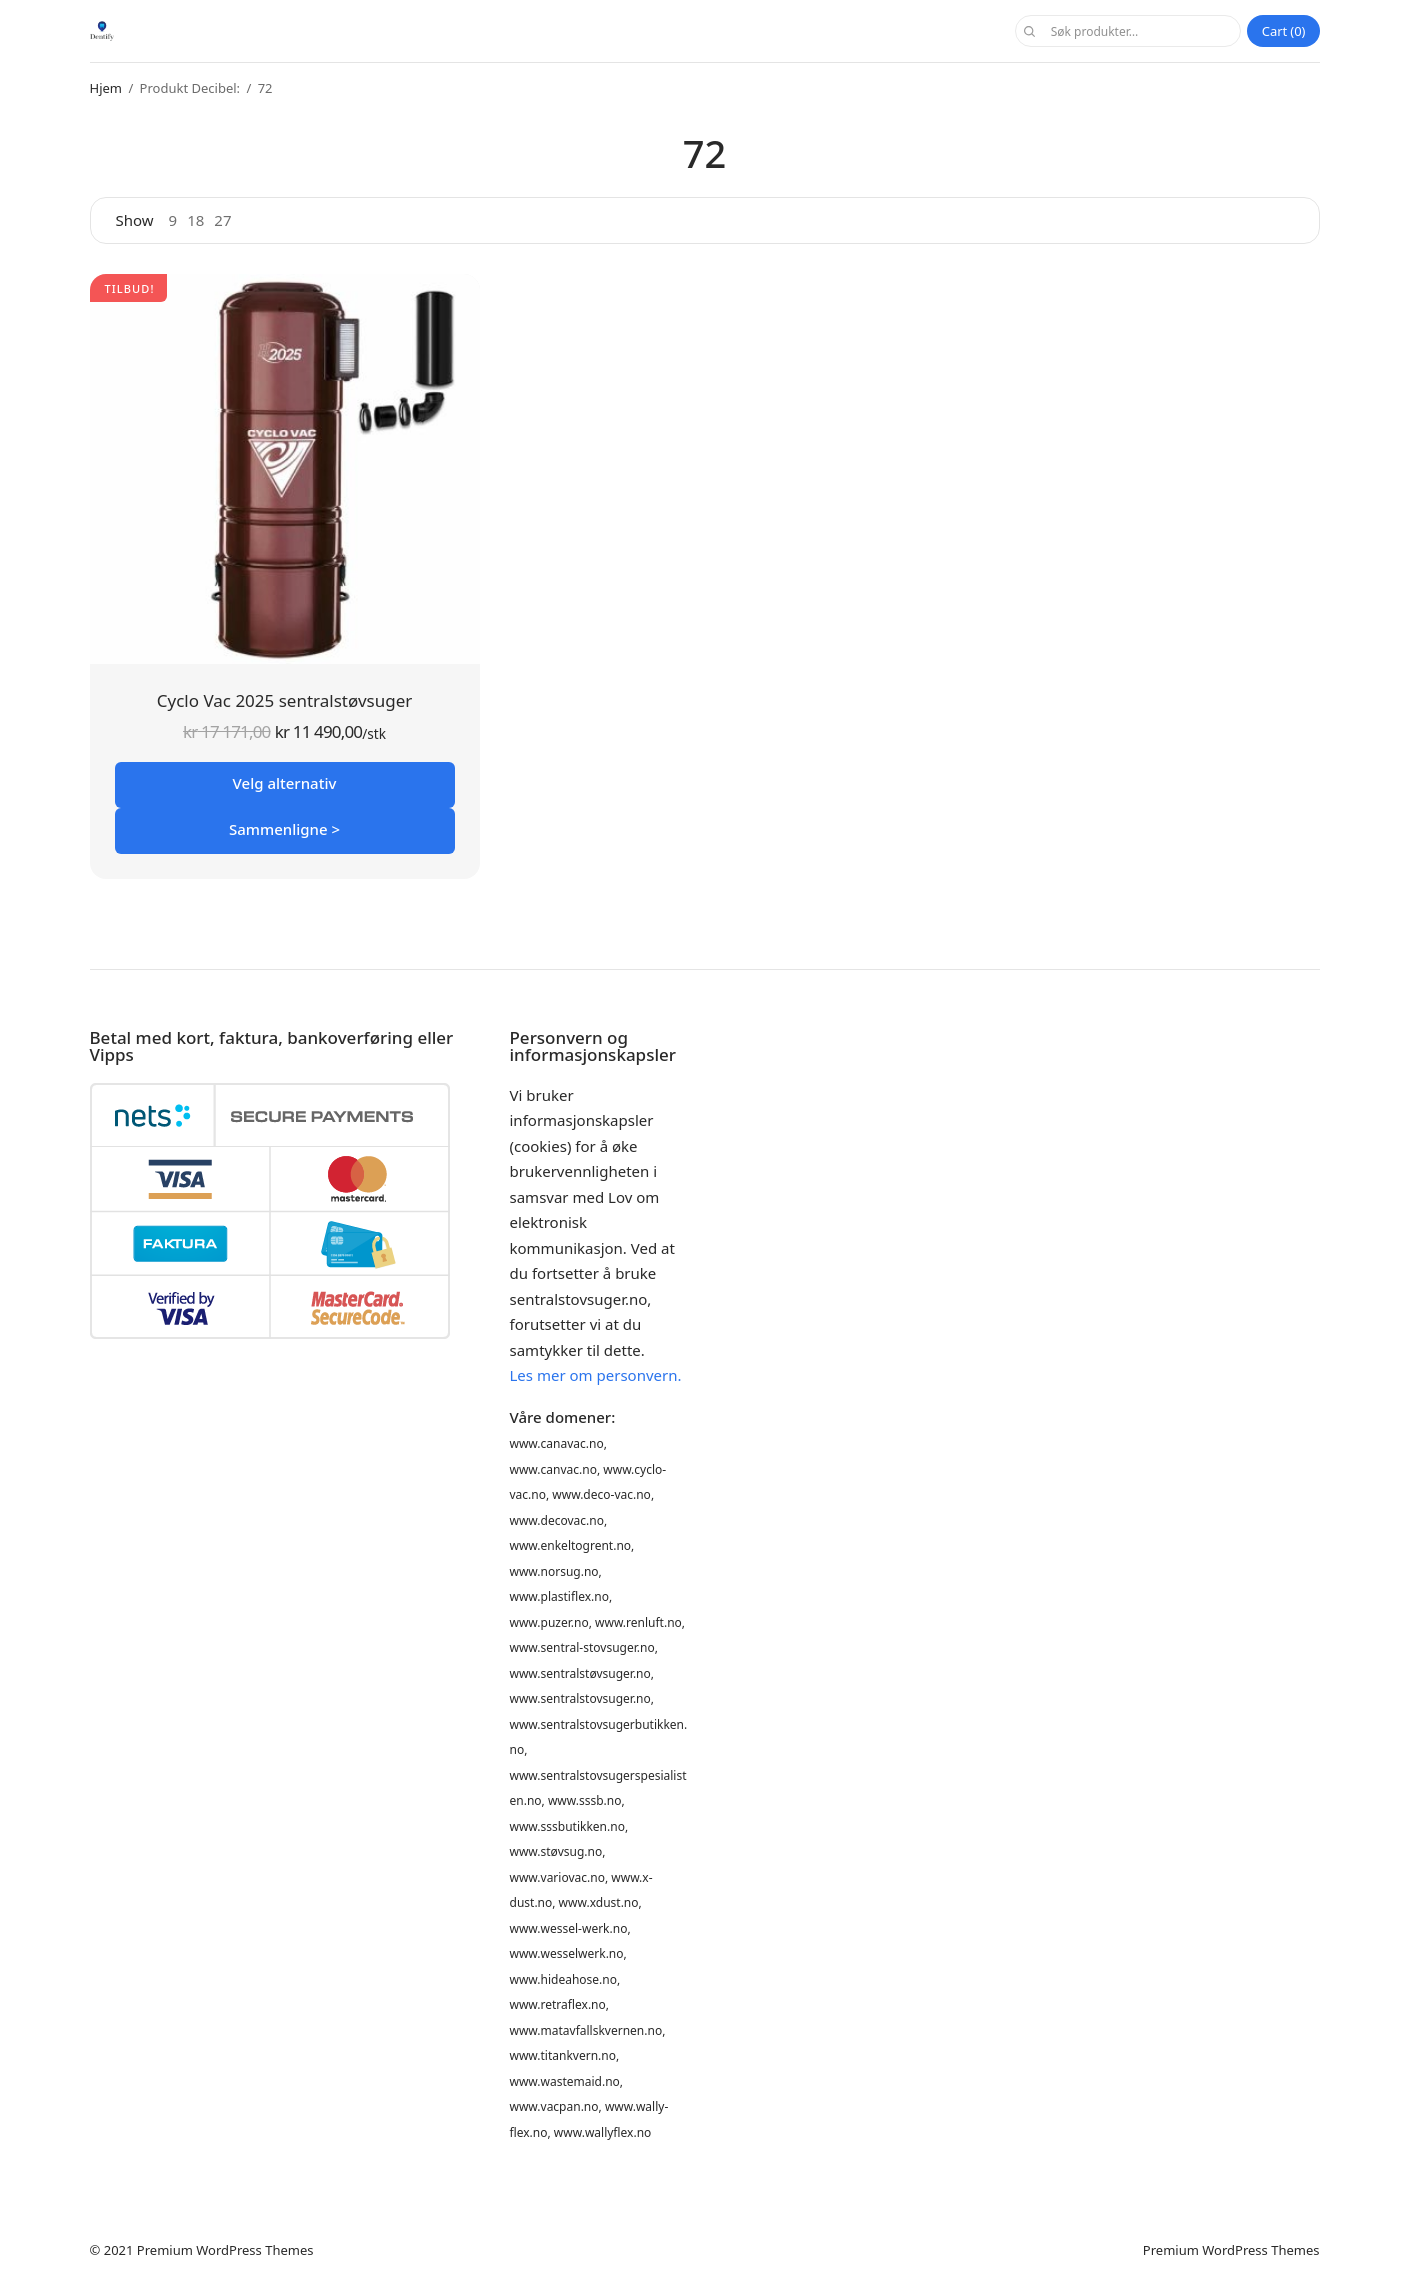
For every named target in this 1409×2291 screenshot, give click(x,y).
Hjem (106, 88)
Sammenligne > (284, 829)
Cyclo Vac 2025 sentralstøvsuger (285, 700)
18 (195, 220)
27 (222, 220)
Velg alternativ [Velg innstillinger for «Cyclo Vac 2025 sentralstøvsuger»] (285, 783)
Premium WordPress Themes (225, 2250)
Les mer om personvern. (596, 1375)
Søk (1030, 31)
